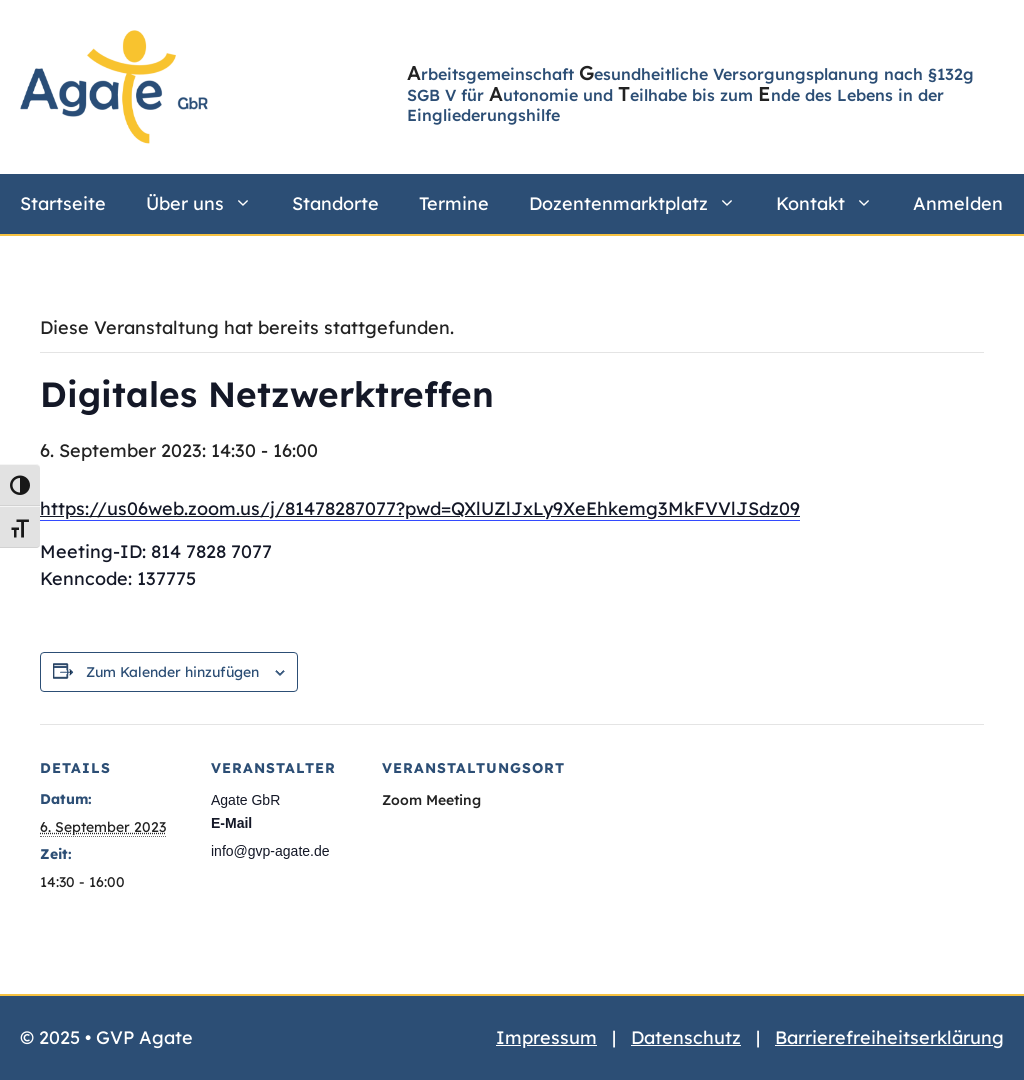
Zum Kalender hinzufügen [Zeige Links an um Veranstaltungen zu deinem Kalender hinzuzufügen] (172, 672)
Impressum (546, 1037)
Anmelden (958, 203)
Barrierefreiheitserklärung (889, 1037)
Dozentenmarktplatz (642, 204)
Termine (454, 203)
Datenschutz (686, 1037)
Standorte (335, 203)
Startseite (63, 203)
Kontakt (834, 204)
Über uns (209, 204)
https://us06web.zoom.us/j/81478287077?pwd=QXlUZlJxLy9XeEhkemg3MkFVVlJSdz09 (420, 508)
